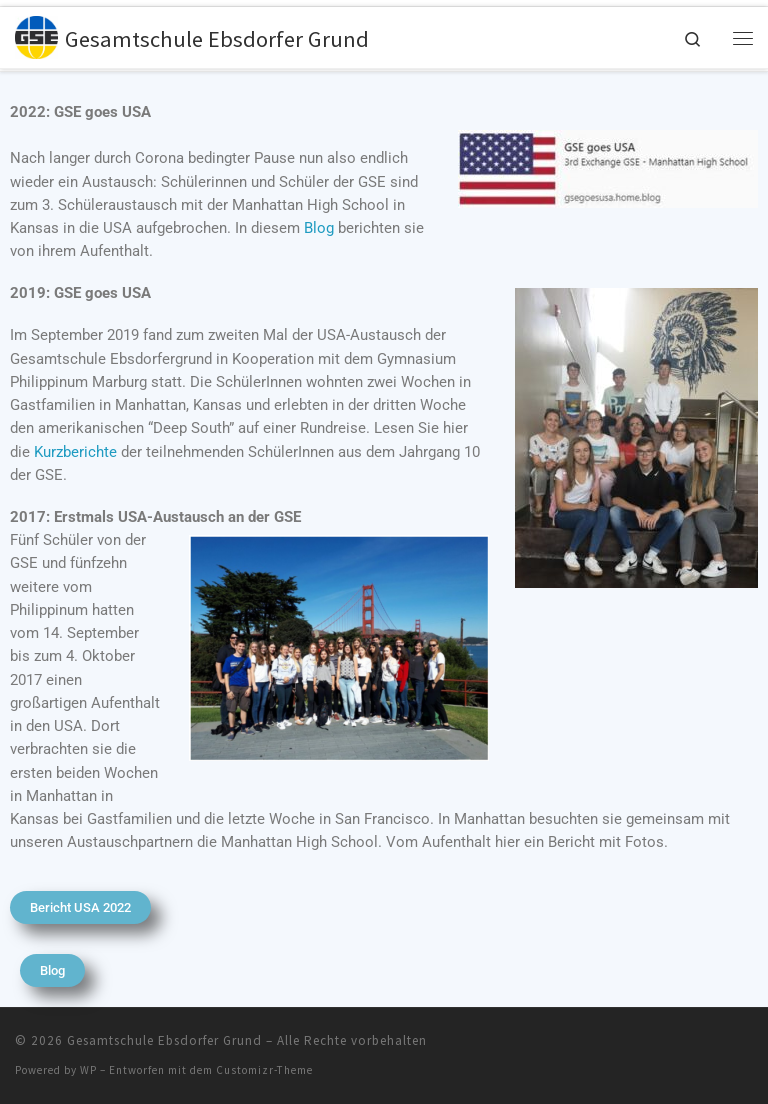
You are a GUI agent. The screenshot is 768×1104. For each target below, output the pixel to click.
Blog (319, 228)
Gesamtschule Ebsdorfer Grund (164, 1040)
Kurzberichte (75, 452)
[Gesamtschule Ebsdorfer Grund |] (37, 36)
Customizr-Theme (264, 1070)
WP (88, 1070)
